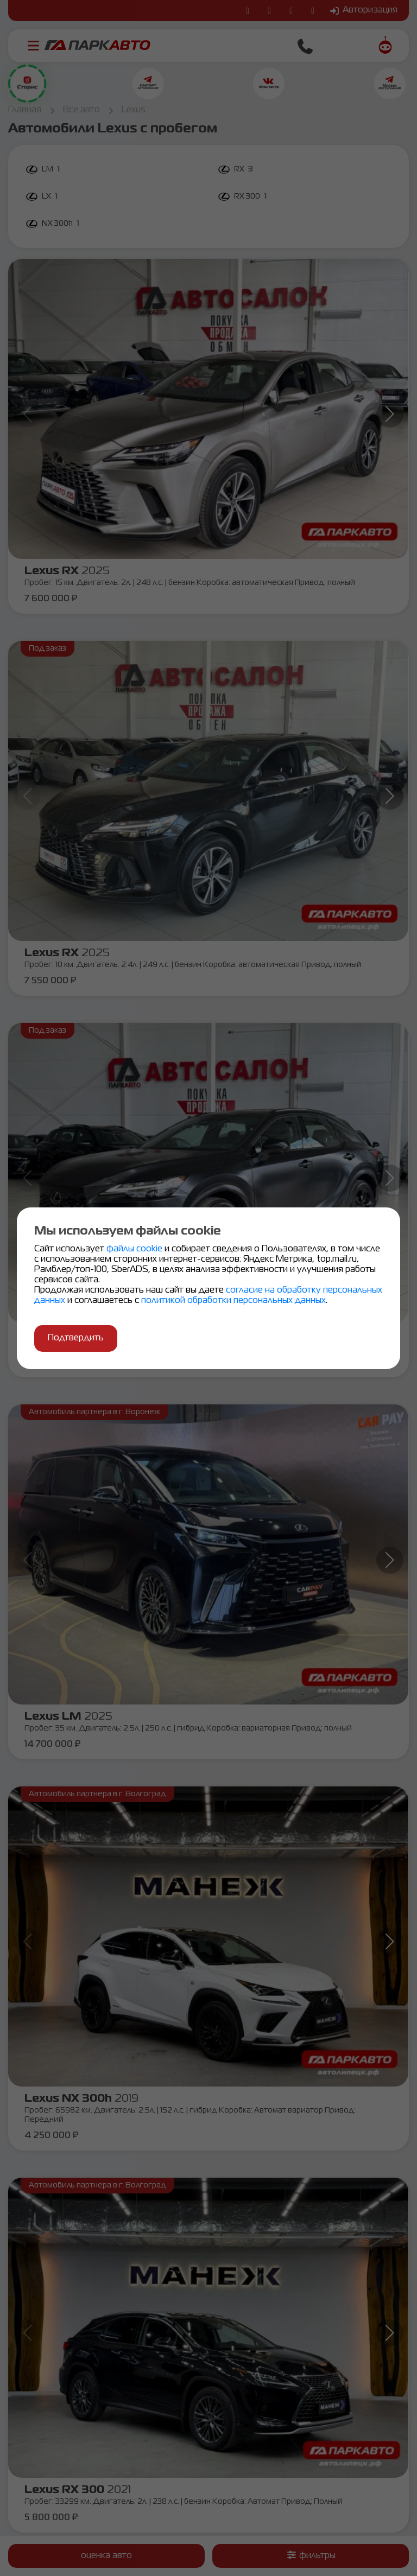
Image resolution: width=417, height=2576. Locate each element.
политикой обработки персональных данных (233, 1301)
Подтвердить (76, 1338)
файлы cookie (135, 1249)
